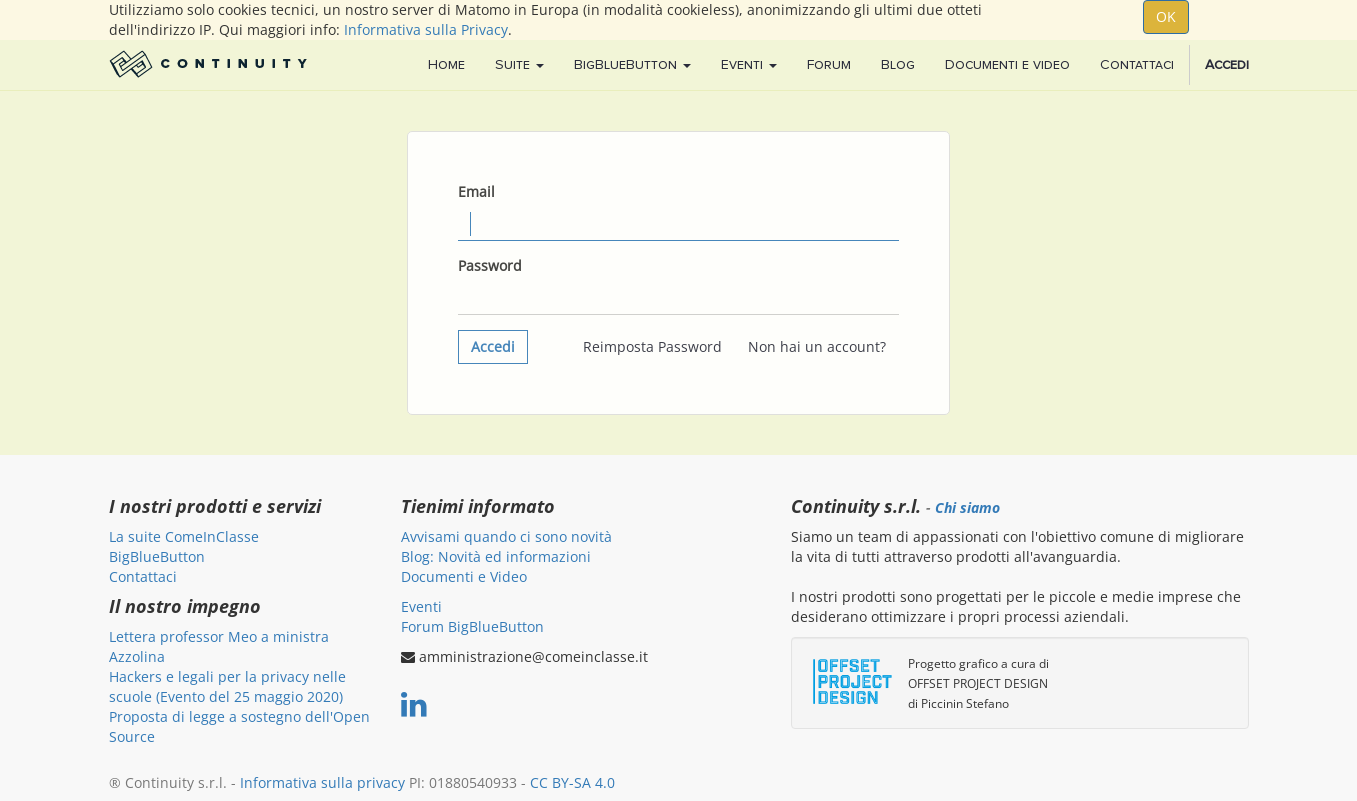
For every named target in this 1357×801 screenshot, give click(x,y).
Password (490, 265)
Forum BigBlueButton (472, 626)
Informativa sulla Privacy (426, 29)
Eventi (421, 606)
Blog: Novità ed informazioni (496, 556)
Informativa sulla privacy (322, 782)
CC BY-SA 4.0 (572, 782)
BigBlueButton (157, 556)
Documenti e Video (464, 576)
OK (1166, 16)
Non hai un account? (817, 346)
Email (476, 191)
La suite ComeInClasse (184, 536)
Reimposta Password (652, 346)
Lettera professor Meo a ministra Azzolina (219, 646)
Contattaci (143, 576)
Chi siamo (967, 508)
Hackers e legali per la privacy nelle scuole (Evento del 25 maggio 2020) (227, 686)
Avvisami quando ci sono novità (506, 536)
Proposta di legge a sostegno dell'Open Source (239, 726)
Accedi (493, 346)
